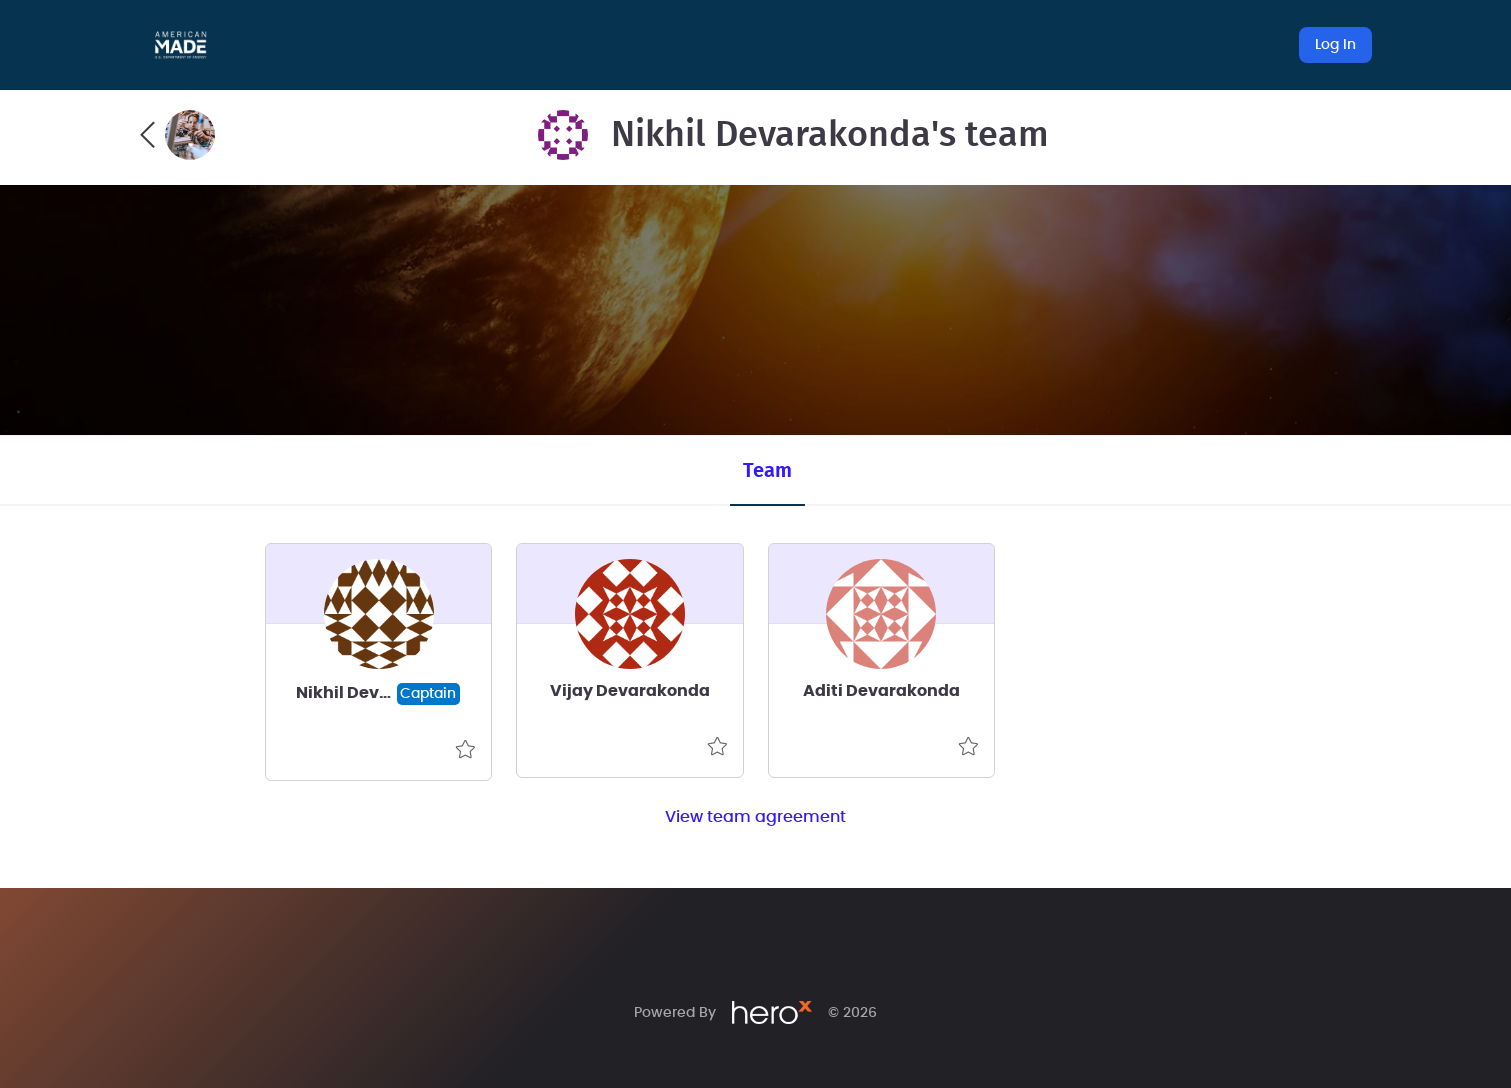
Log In (1335, 45)
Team (767, 471)
